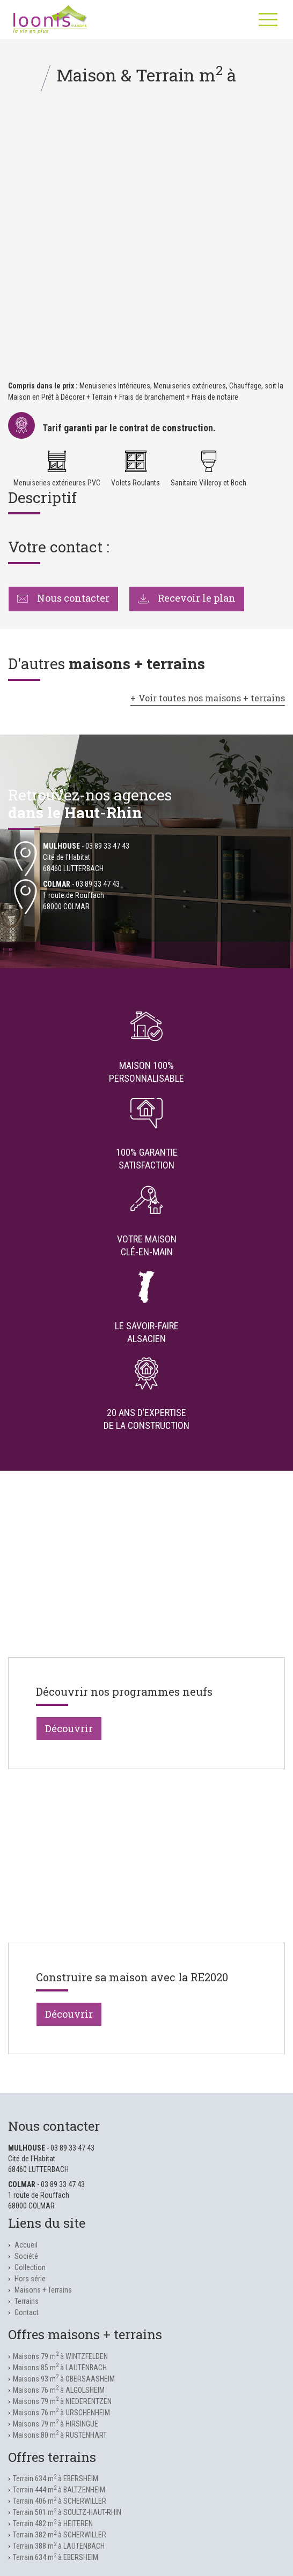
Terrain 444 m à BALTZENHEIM (59, 2489)
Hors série (30, 2278)
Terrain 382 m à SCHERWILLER (59, 2534)
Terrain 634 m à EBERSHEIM (55, 2478)
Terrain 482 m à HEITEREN (53, 2523)
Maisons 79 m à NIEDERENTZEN (62, 2401)
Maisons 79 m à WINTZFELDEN (60, 2356)
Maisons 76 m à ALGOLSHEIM (59, 2390)
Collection (30, 2267)
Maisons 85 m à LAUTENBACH (60, 2367)
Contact (26, 2312)
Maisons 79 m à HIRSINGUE (55, 2424)
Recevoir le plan (187, 597)
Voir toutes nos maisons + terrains (211, 697)
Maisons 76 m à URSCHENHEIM (61, 2412)
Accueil (26, 2245)
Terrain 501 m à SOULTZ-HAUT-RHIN (67, 2512)
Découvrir (69, 1728)
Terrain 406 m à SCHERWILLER (59, 2501)
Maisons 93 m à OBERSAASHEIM (64, 2379)
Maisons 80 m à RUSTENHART (60, 2435)
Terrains (26, 2301)
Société (26, 2256)
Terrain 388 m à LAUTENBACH (59, 2546)
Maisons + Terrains (43, 2290)
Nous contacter (63, 597)
